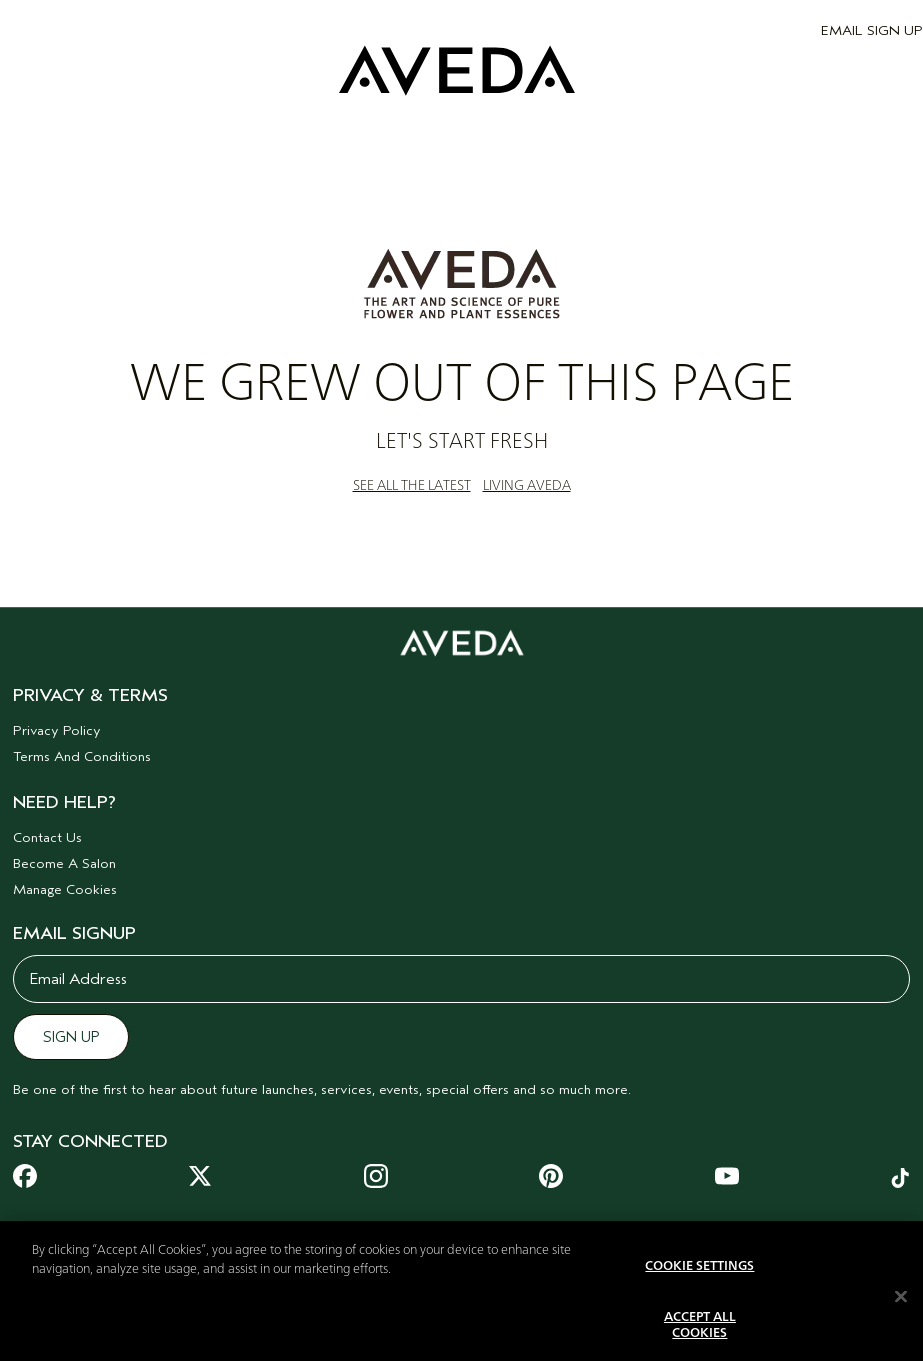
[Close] (901, 1310)
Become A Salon (64, 863)
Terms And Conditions (82, 756)
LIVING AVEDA (527, 486)
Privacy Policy (57, 730)
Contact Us (47, 837)
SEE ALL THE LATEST (412, 486)
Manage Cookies (65, 889)
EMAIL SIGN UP (872, 30)
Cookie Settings (699, 1280)
